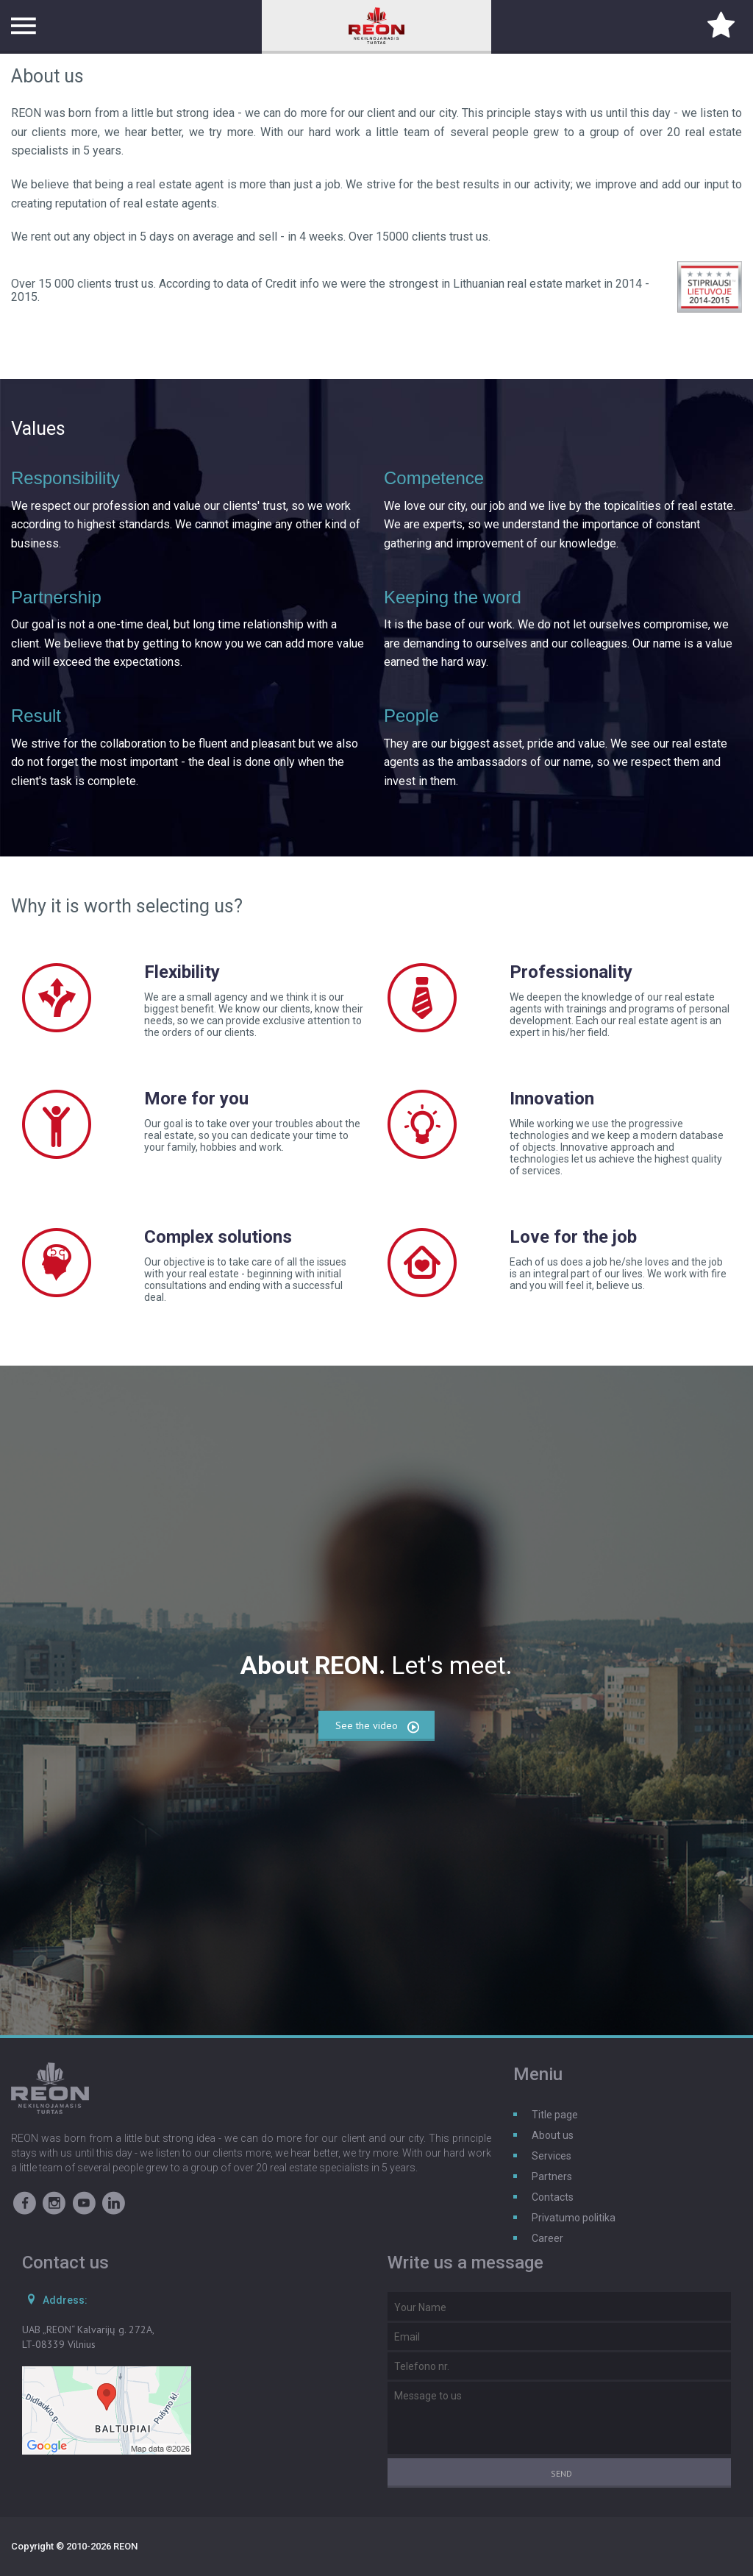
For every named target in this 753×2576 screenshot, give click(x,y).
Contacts (553, 2197)
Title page (555, 2115)
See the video (378, 1726)
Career (547, 2238)
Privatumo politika (573, 2218)
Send (561, 2473)
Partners (552, 2176)
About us (553, 2135)
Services (551, 2156)
